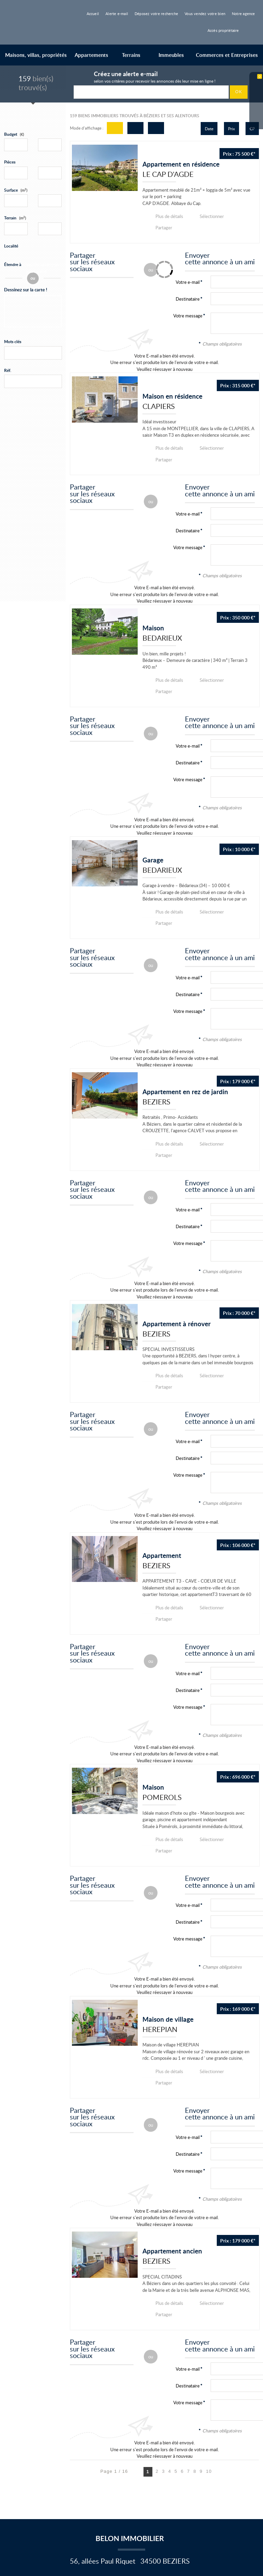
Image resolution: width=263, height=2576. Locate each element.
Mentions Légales (88, 2479)
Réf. (7, 370)
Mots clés (12, 341)
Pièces (9, 162)
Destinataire (188, 287)
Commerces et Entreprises (227, 55)
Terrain (15, 218)
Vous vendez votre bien (205, 13)
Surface (15, 190)
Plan (79, 2497)
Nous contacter (49, 2479)
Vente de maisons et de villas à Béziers (42, 2510)
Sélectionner (207, 216)
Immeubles (171, 55)
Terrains (131, 55)
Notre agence (243, 13)
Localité (11, 246)
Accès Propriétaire (108, 2497)
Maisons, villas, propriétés (36, 55)
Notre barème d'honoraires (40, 2497)
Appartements (91, 55)
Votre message (187, 304)
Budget (10, 134)
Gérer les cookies (105, 2489)
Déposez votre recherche (156, 13)
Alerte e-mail (116, 13)
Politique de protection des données (49, 2489)
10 (209, 2354)
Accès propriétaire (223, 30)
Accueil (93, 13)
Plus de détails (167, 216)
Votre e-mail (188, 490)
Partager (241, 216)
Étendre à (12, 264)
